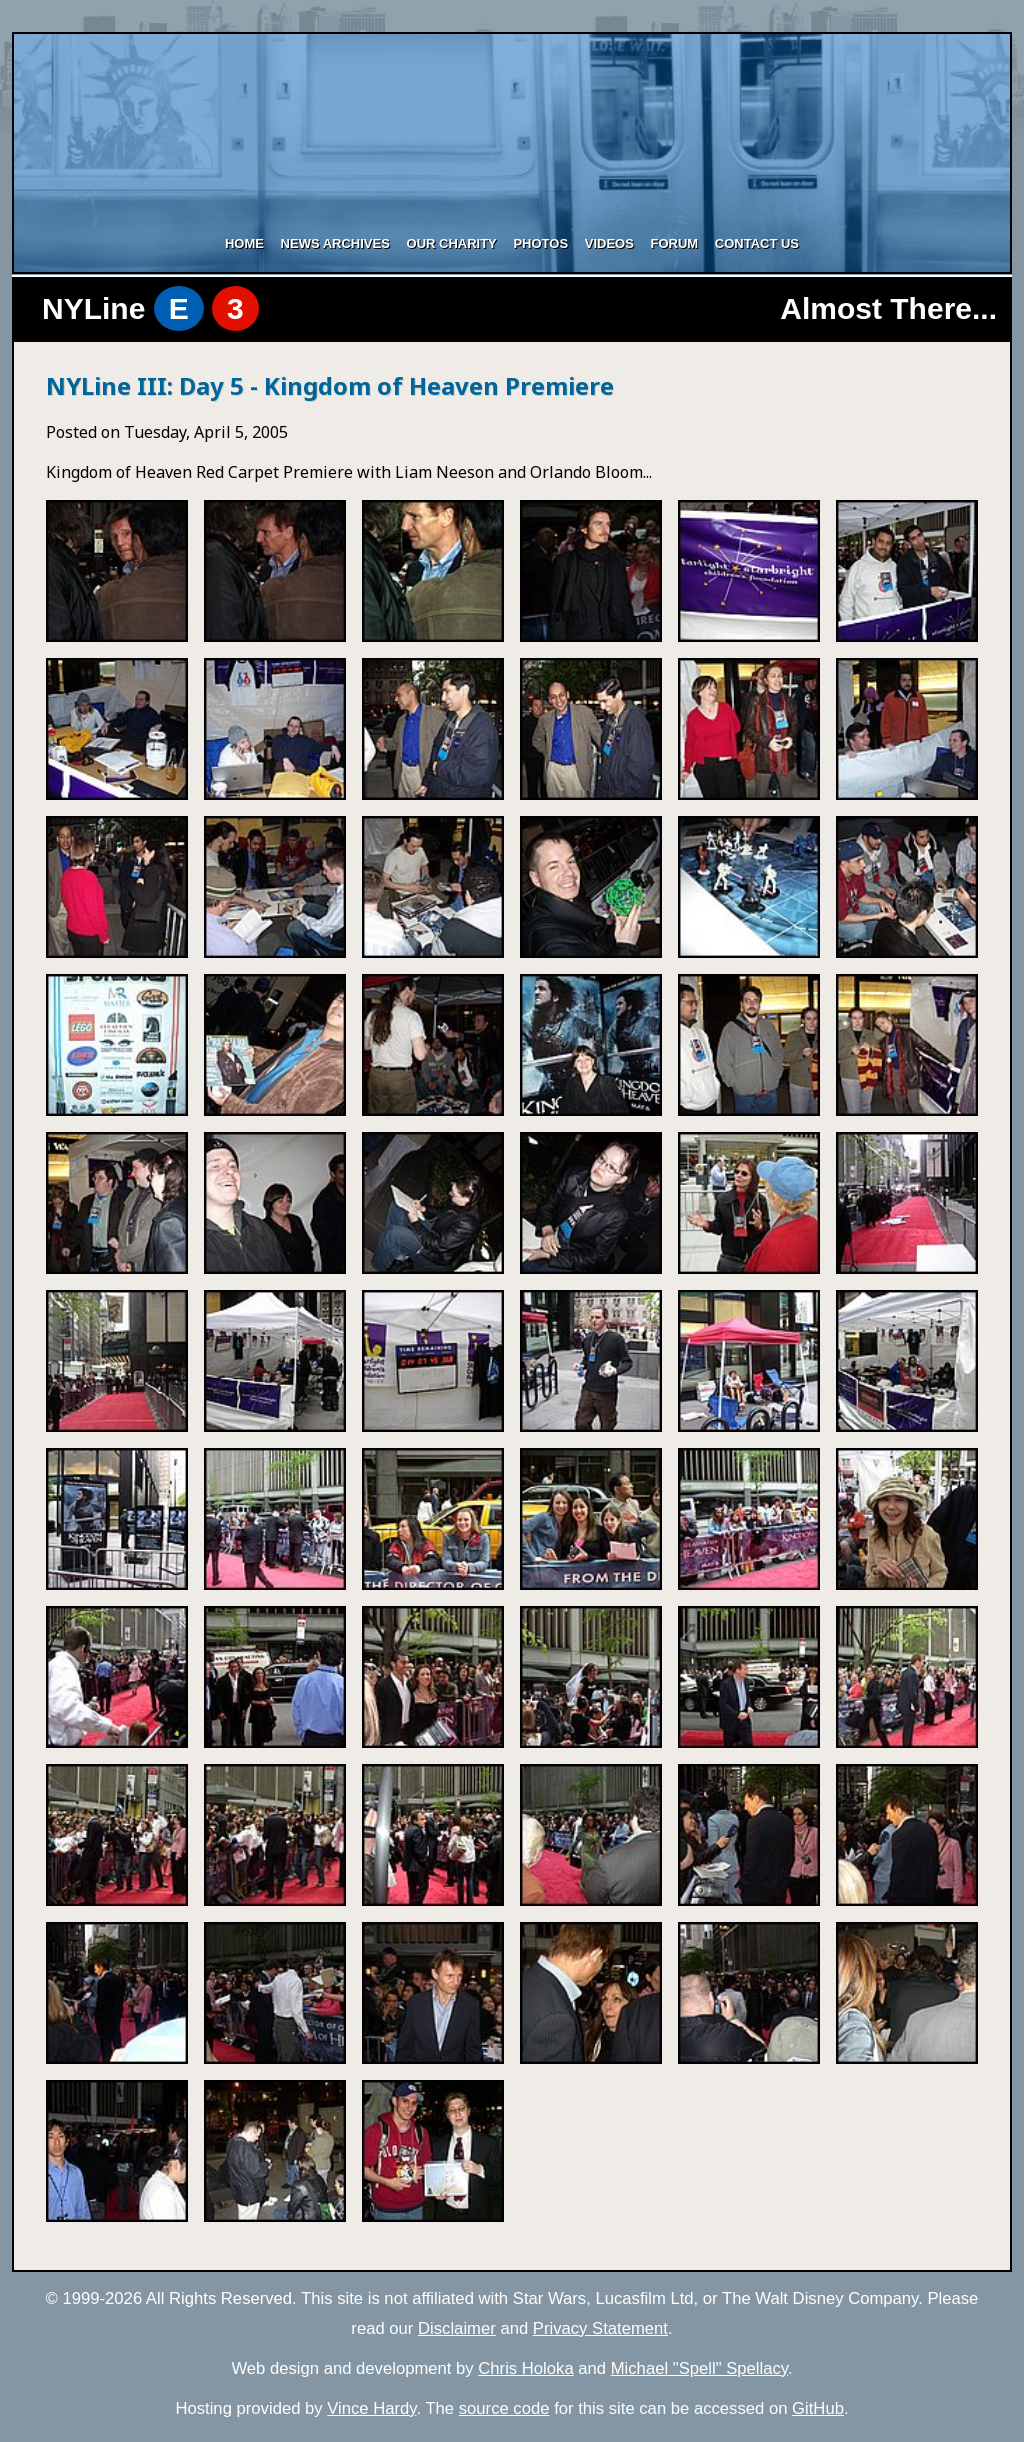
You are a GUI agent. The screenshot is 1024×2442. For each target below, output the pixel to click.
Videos (609, 243)
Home (244, 243)
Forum (674, 243)
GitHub (818, 2408)
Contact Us (757, 243)
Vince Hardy (371, 2408)
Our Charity (452, 243)
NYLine (150, 308)
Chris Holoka (525, 2368)
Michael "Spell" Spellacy (699, 2368)
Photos (540, 243)
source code (504, 2408)
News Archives (335, 243)
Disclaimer (457, 2328)
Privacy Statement (600, 2328)
